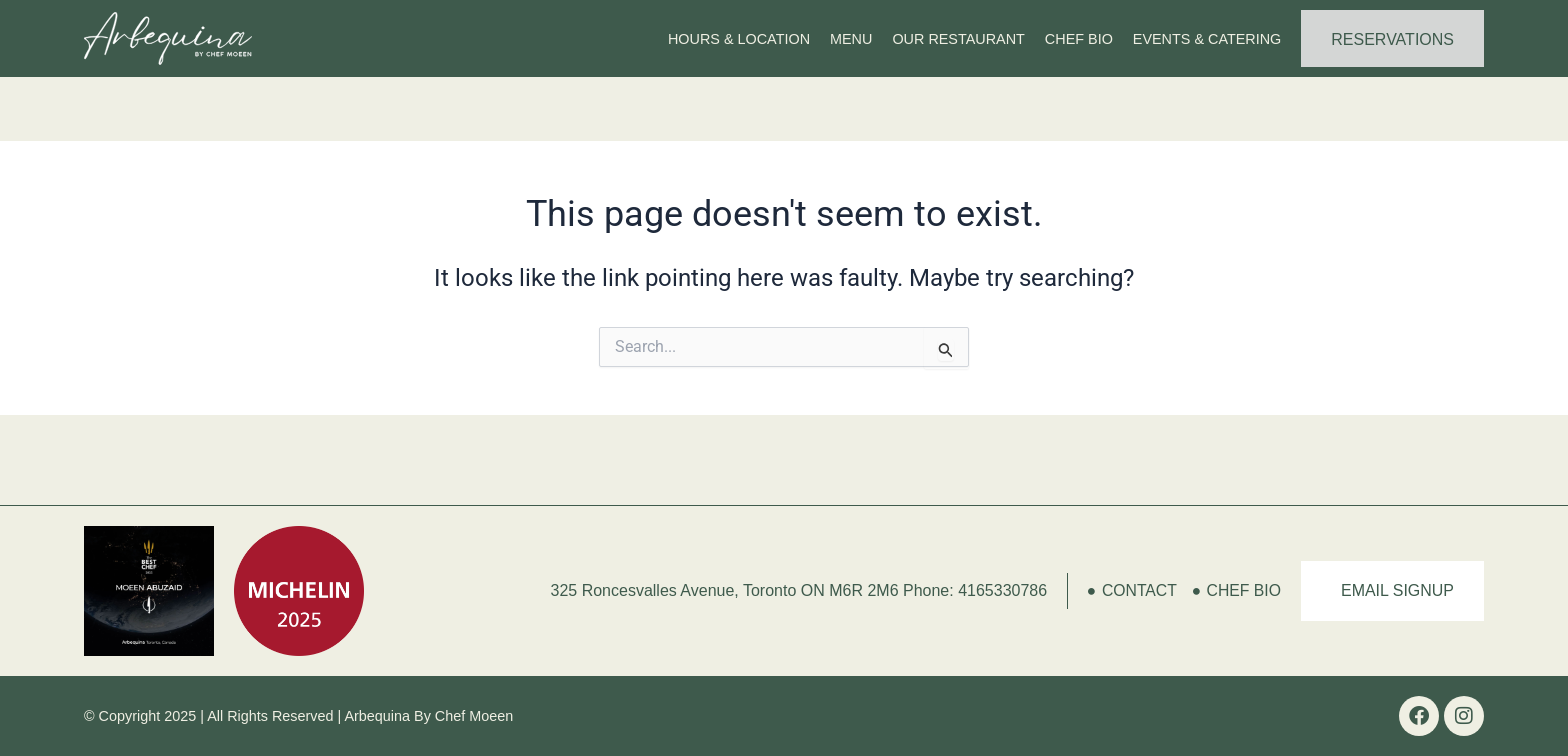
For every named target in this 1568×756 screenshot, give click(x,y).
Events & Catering (1207, 39)
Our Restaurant (958, 39)
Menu (851, 39)
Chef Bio (1079, 39)
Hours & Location (739, 39)
